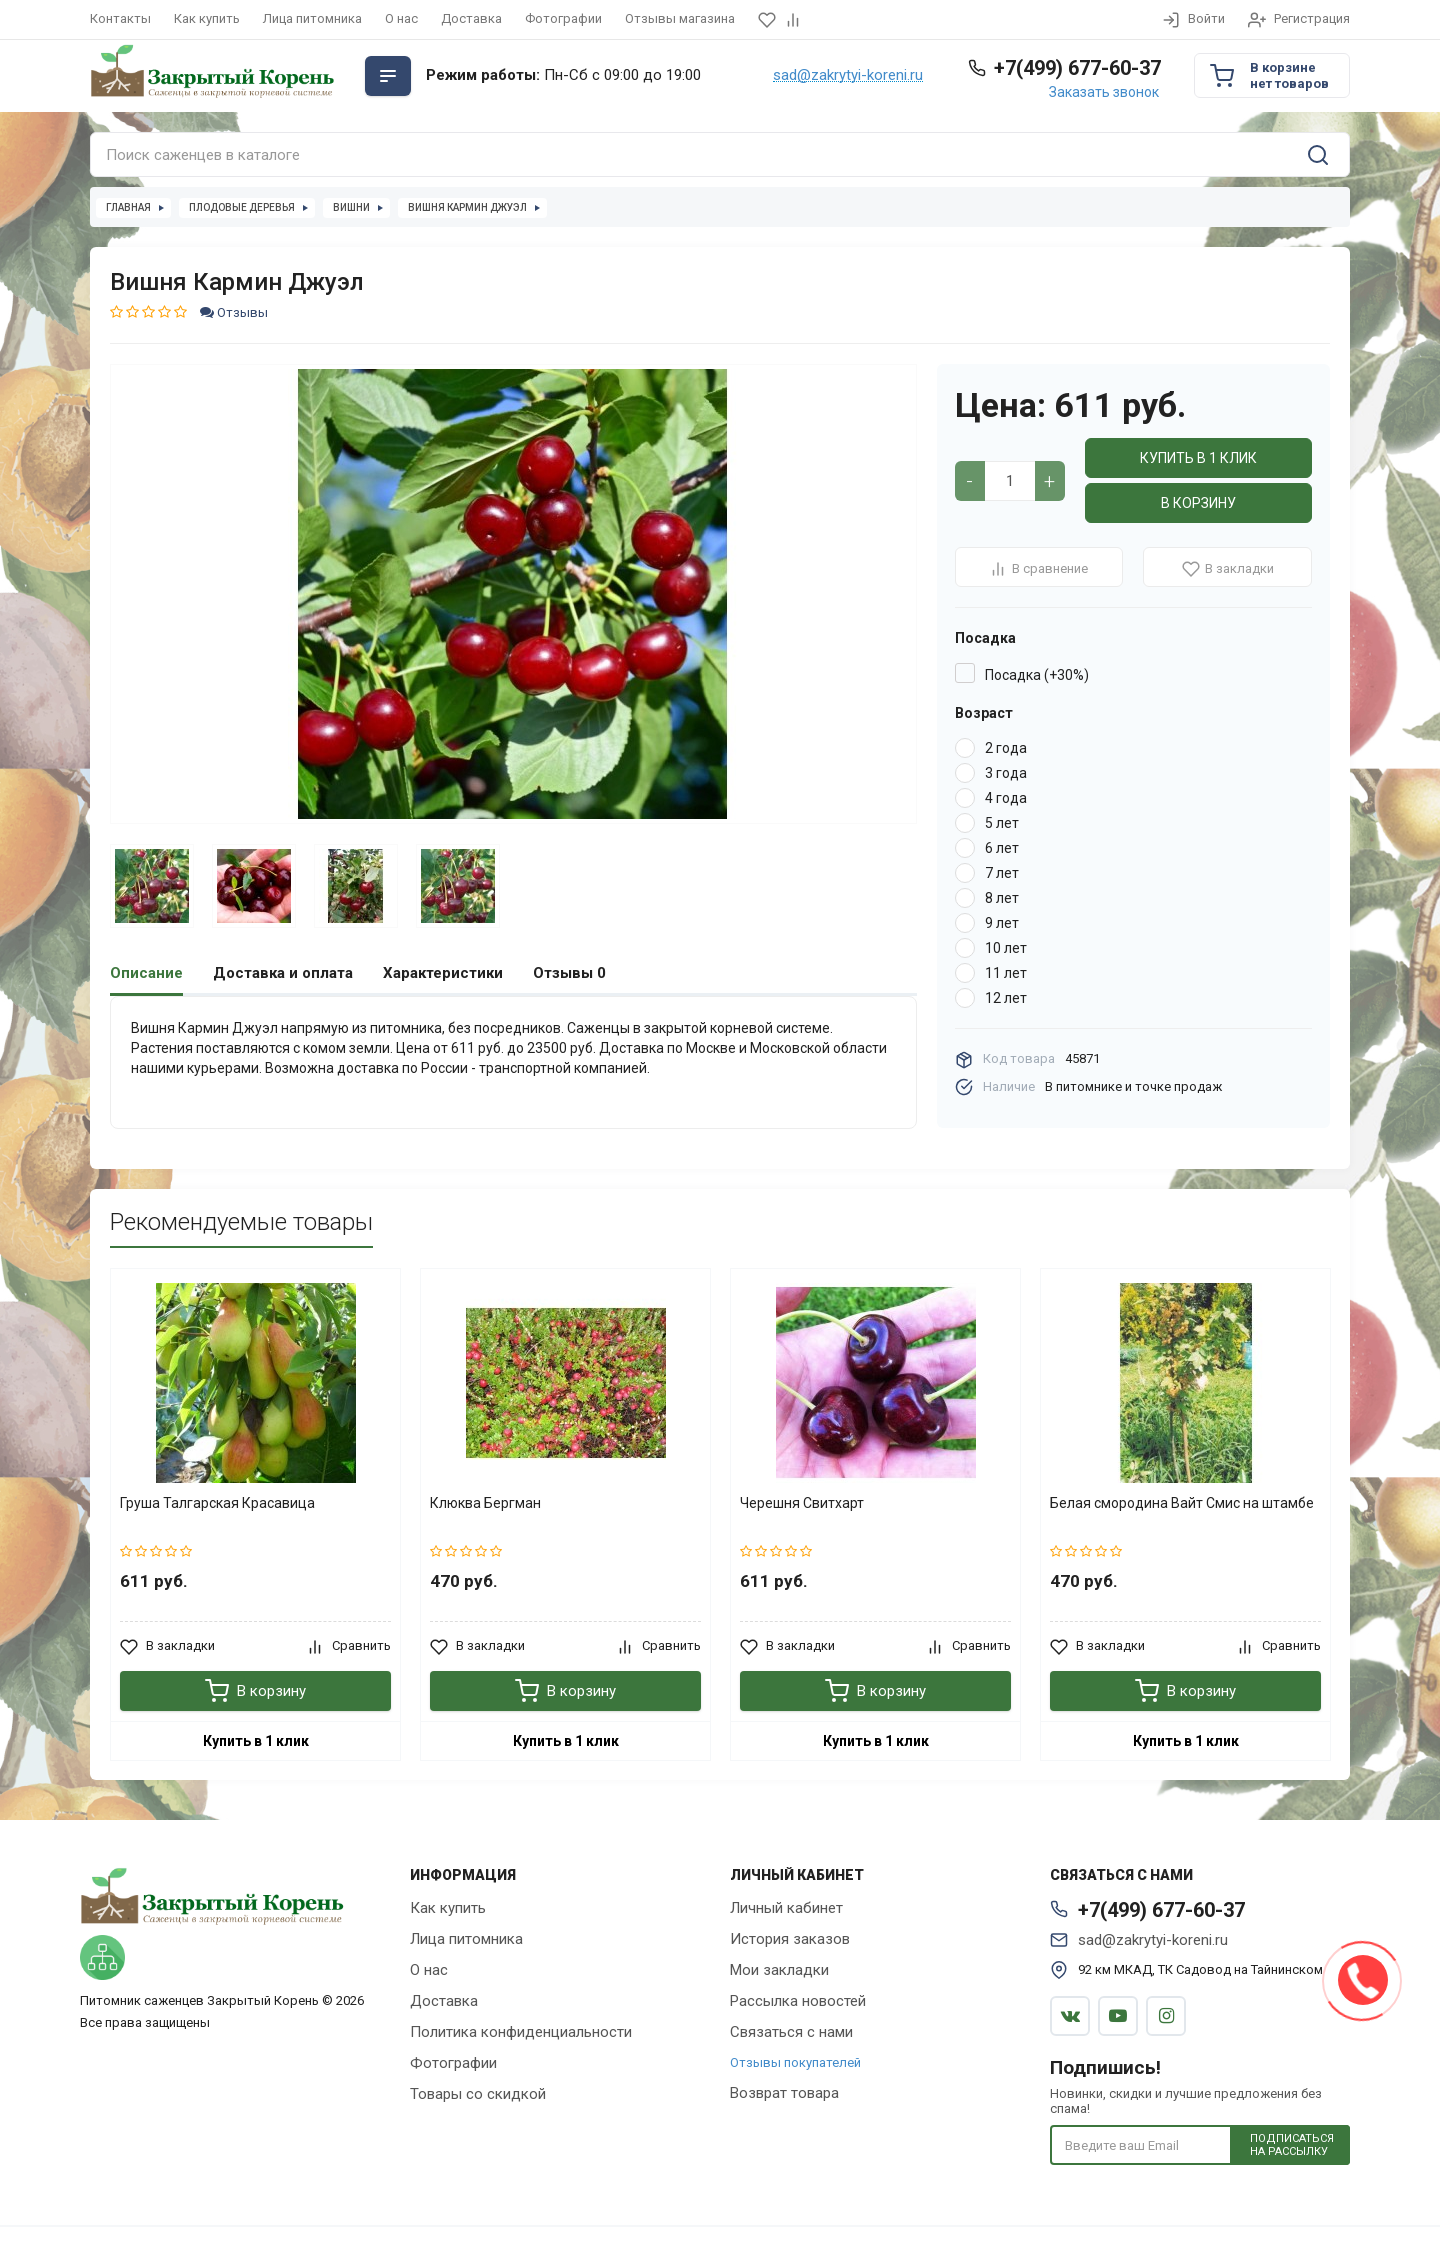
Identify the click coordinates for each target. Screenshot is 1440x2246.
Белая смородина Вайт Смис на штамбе (1182, 1502)
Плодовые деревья (242, 207)
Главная (128, 207)
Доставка (471, 18)
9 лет (1002, 923)
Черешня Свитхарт (802, 1502)
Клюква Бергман (485, 1502)
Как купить (207, 18)
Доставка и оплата (283, 973)
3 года (1006, 773)
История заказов (790, 1938)
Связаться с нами (791, 2031)
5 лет (1002, 823)
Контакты (120, 18)
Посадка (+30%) (1037, 675)
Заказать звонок (1104, 92)
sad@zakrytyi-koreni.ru (848, 76)
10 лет (1006, 948)
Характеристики (443, 973)
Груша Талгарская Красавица (217, 1502)
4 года (1006, 798)
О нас (401, 18)
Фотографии (563, 18)
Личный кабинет (786, 1907)
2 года (1006, 748)
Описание (146, 973)
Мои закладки (779, 1969)
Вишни (351, 207)
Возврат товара (784, 2092)
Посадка (985, 638)
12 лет (1006, 998)
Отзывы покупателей (795, 2061)
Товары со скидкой (478, 2093)
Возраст (984, 713)
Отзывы (234, 312)
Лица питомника (312, 18)
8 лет (1002, 898)
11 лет (1006, 973)
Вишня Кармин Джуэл (467, 207)
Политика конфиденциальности (521, 2031)
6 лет (1002, 848)
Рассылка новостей (798, 2000)
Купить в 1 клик (1198, 458)
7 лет (1002, 873)
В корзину (1198, 503)
